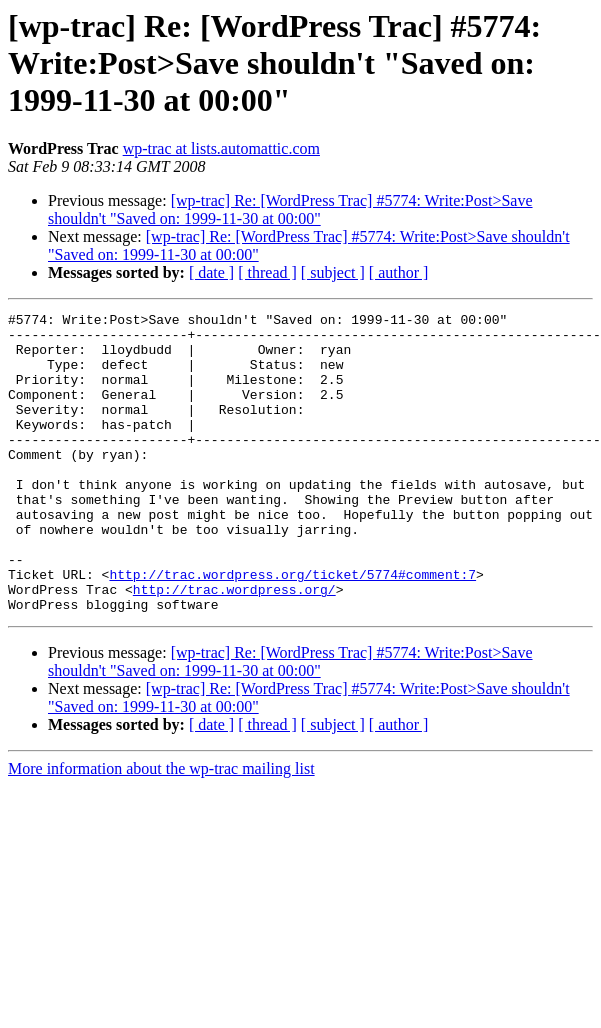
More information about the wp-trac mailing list (161, 828)
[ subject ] (333, 272)
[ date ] (211, 272)
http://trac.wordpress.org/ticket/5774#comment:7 (292, 628)
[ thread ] (267, 272)
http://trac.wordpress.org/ (234, 646)
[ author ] (399, 272)
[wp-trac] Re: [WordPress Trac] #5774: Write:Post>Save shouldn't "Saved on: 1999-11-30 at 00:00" (290, 209)
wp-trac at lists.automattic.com (221, 148)
